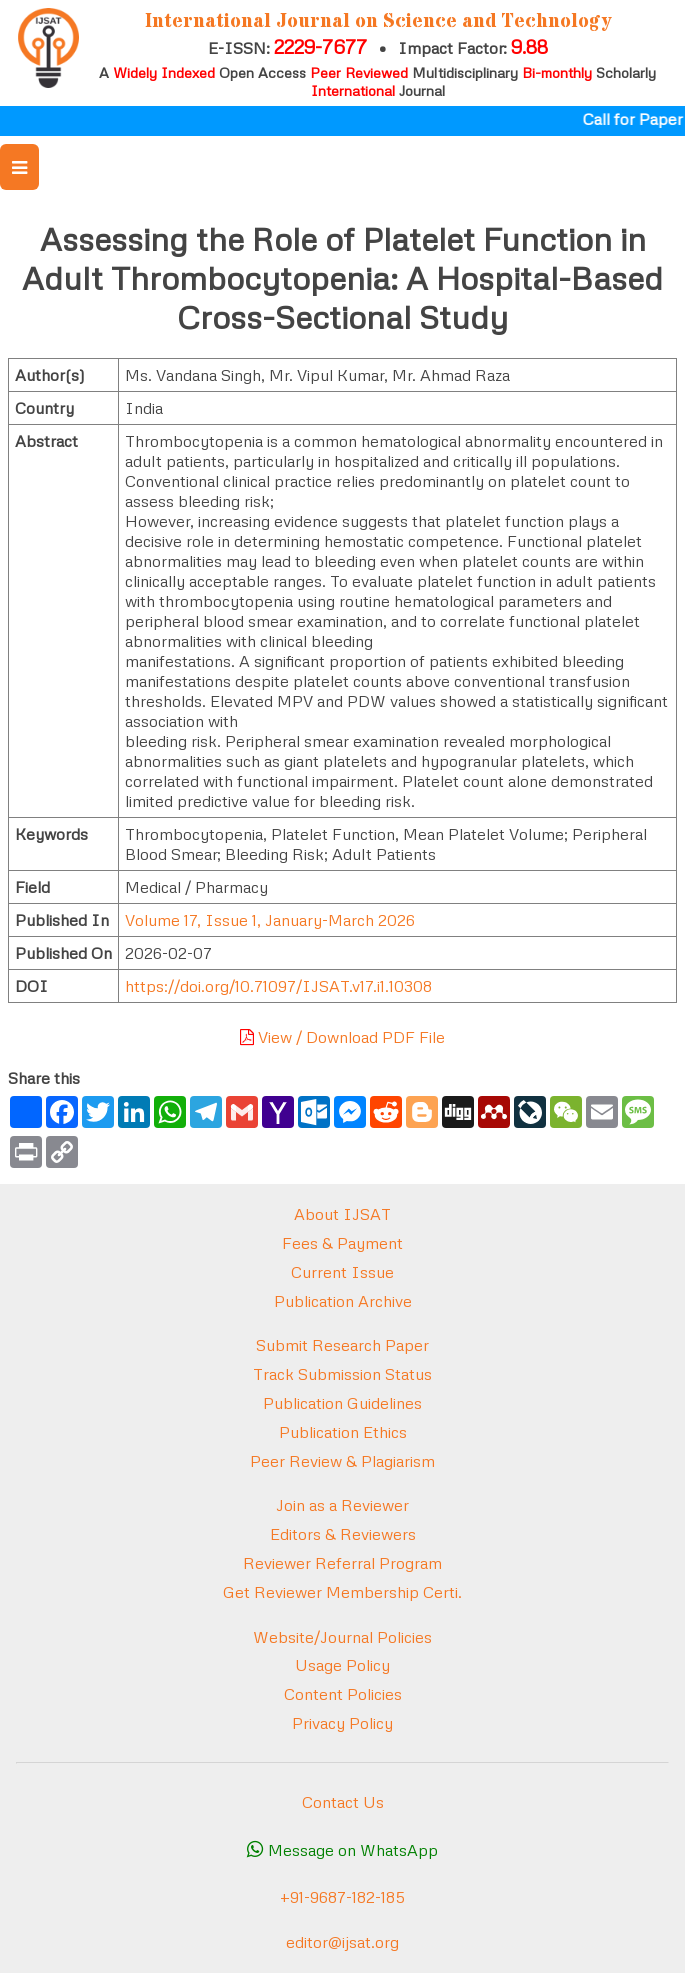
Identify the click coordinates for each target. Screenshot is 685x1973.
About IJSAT (342, 1214)
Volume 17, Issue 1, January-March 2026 (270, 920)
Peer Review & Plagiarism (342, 1461)
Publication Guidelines (342, 1403)
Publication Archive (343, 1301)
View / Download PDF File (342, 1037)
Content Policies (343, 1694)
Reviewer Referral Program (342, 1563)
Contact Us (343, 1802)
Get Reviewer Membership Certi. (342, 1592)
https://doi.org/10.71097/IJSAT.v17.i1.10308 (278, 986)
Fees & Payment (342, 1243)
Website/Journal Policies (342, 1637)
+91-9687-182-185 (342, 1897)
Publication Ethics (343, 1432)
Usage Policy (342, 1665)
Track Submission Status (342, 1374)
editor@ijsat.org (342, 1942)
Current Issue (342, 1272)
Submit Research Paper (342, 1345)
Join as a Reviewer (342, 1505)
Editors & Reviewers (343, 1534)
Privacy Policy (342, 1723)
